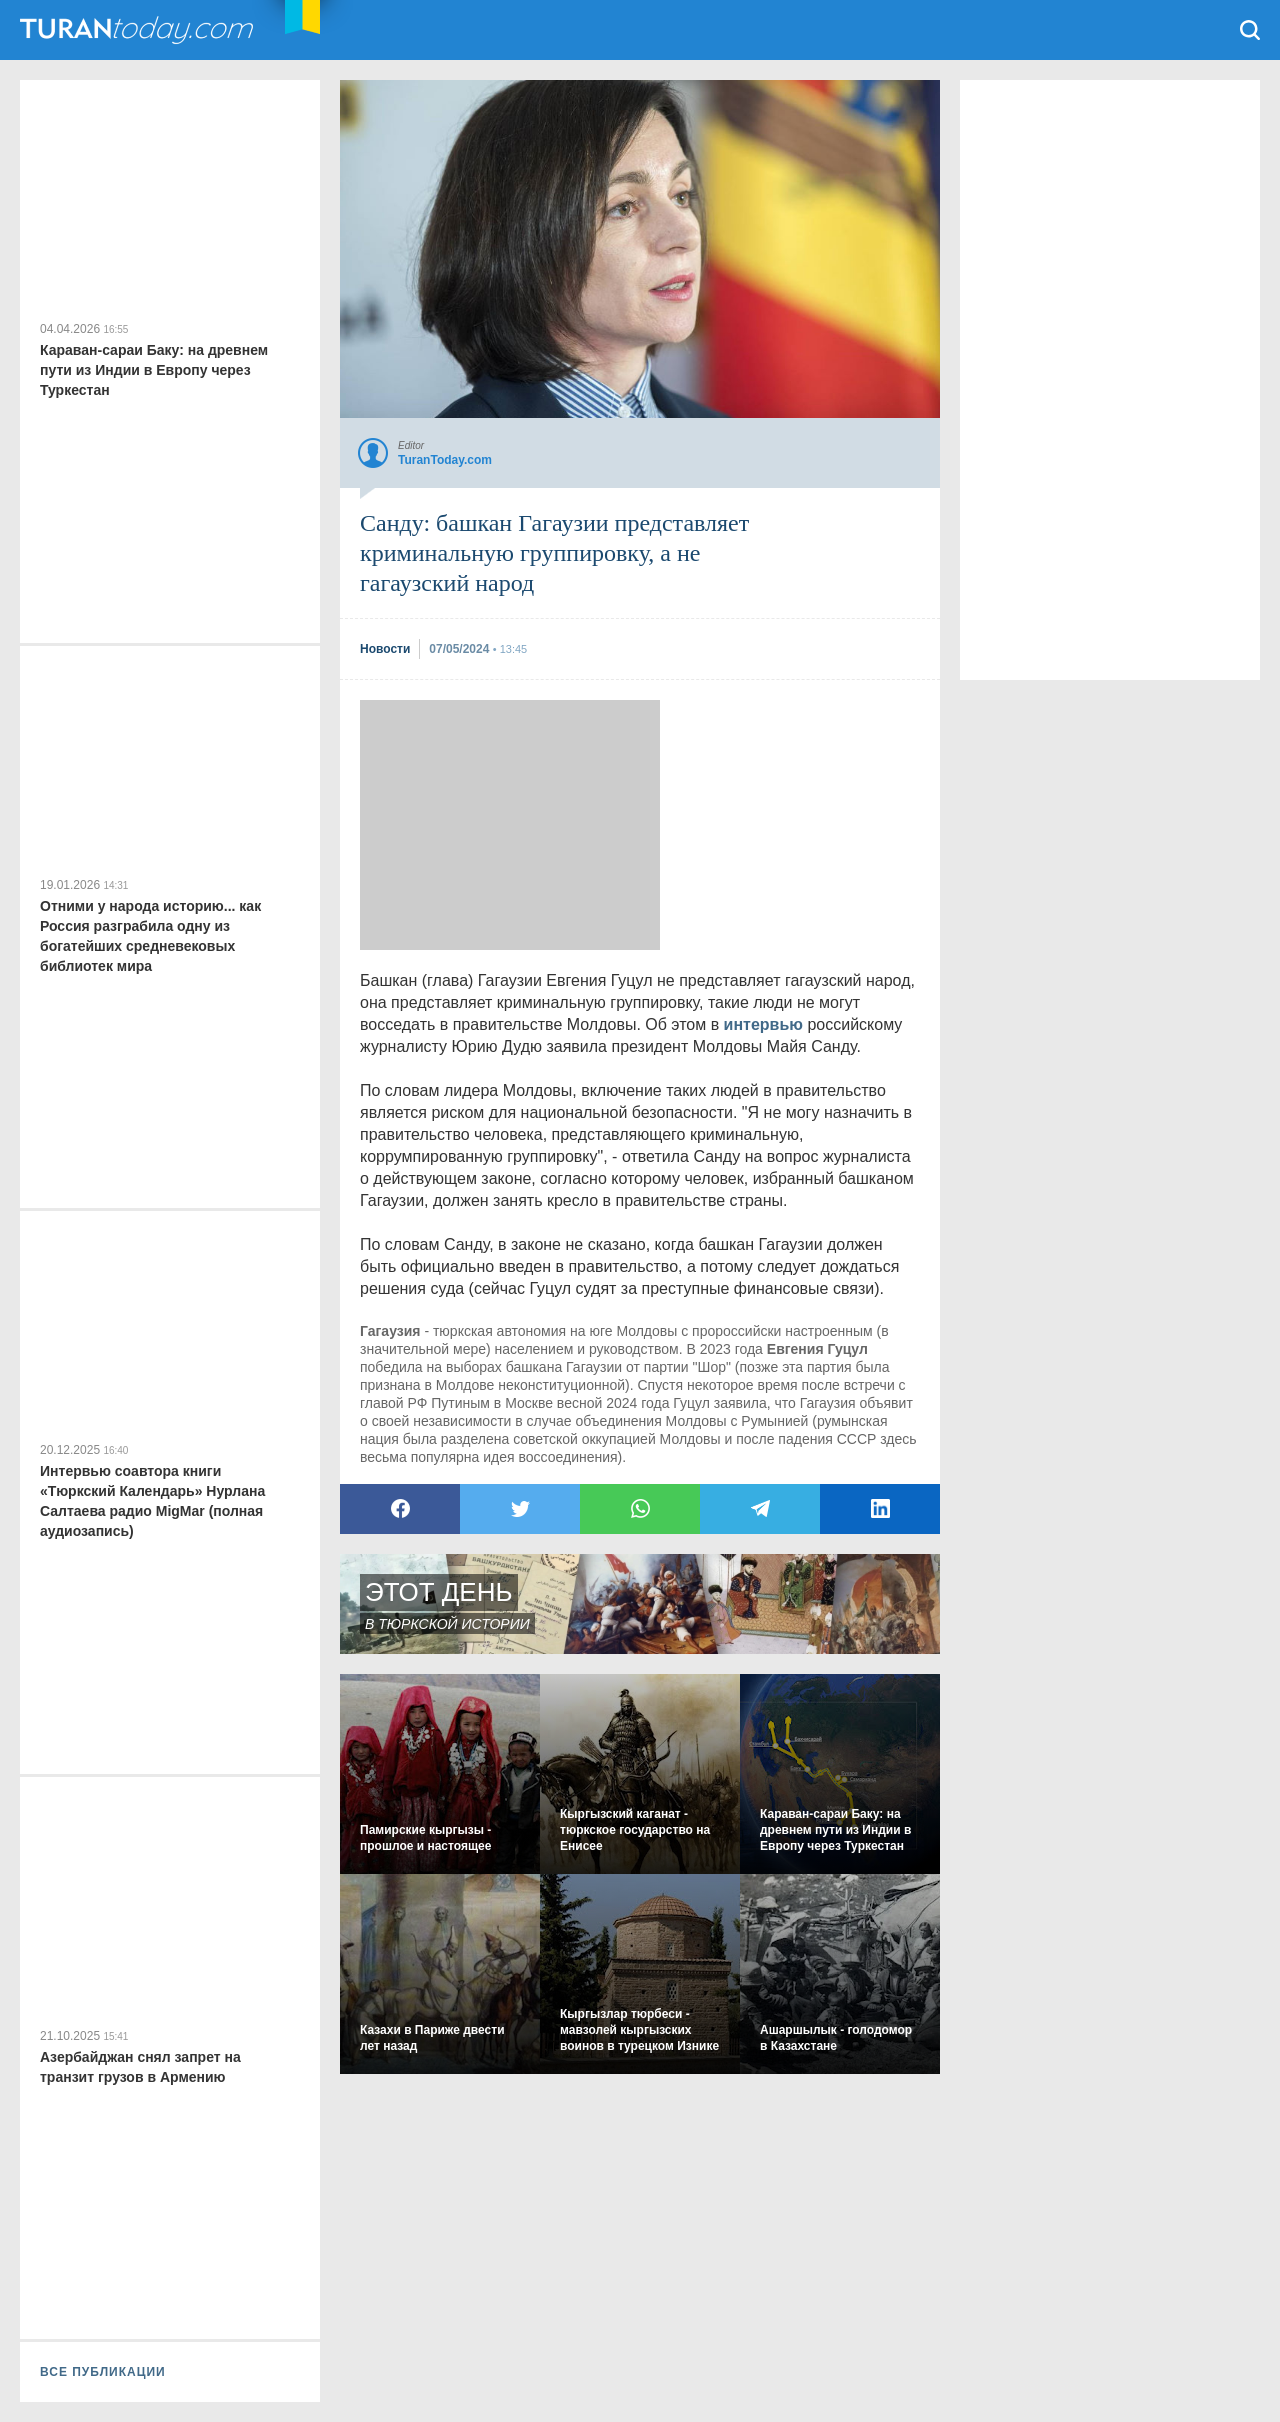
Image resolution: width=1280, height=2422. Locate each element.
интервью (763, 1024)
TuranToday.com (139, 30)
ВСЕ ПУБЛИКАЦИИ (103, 2372)
